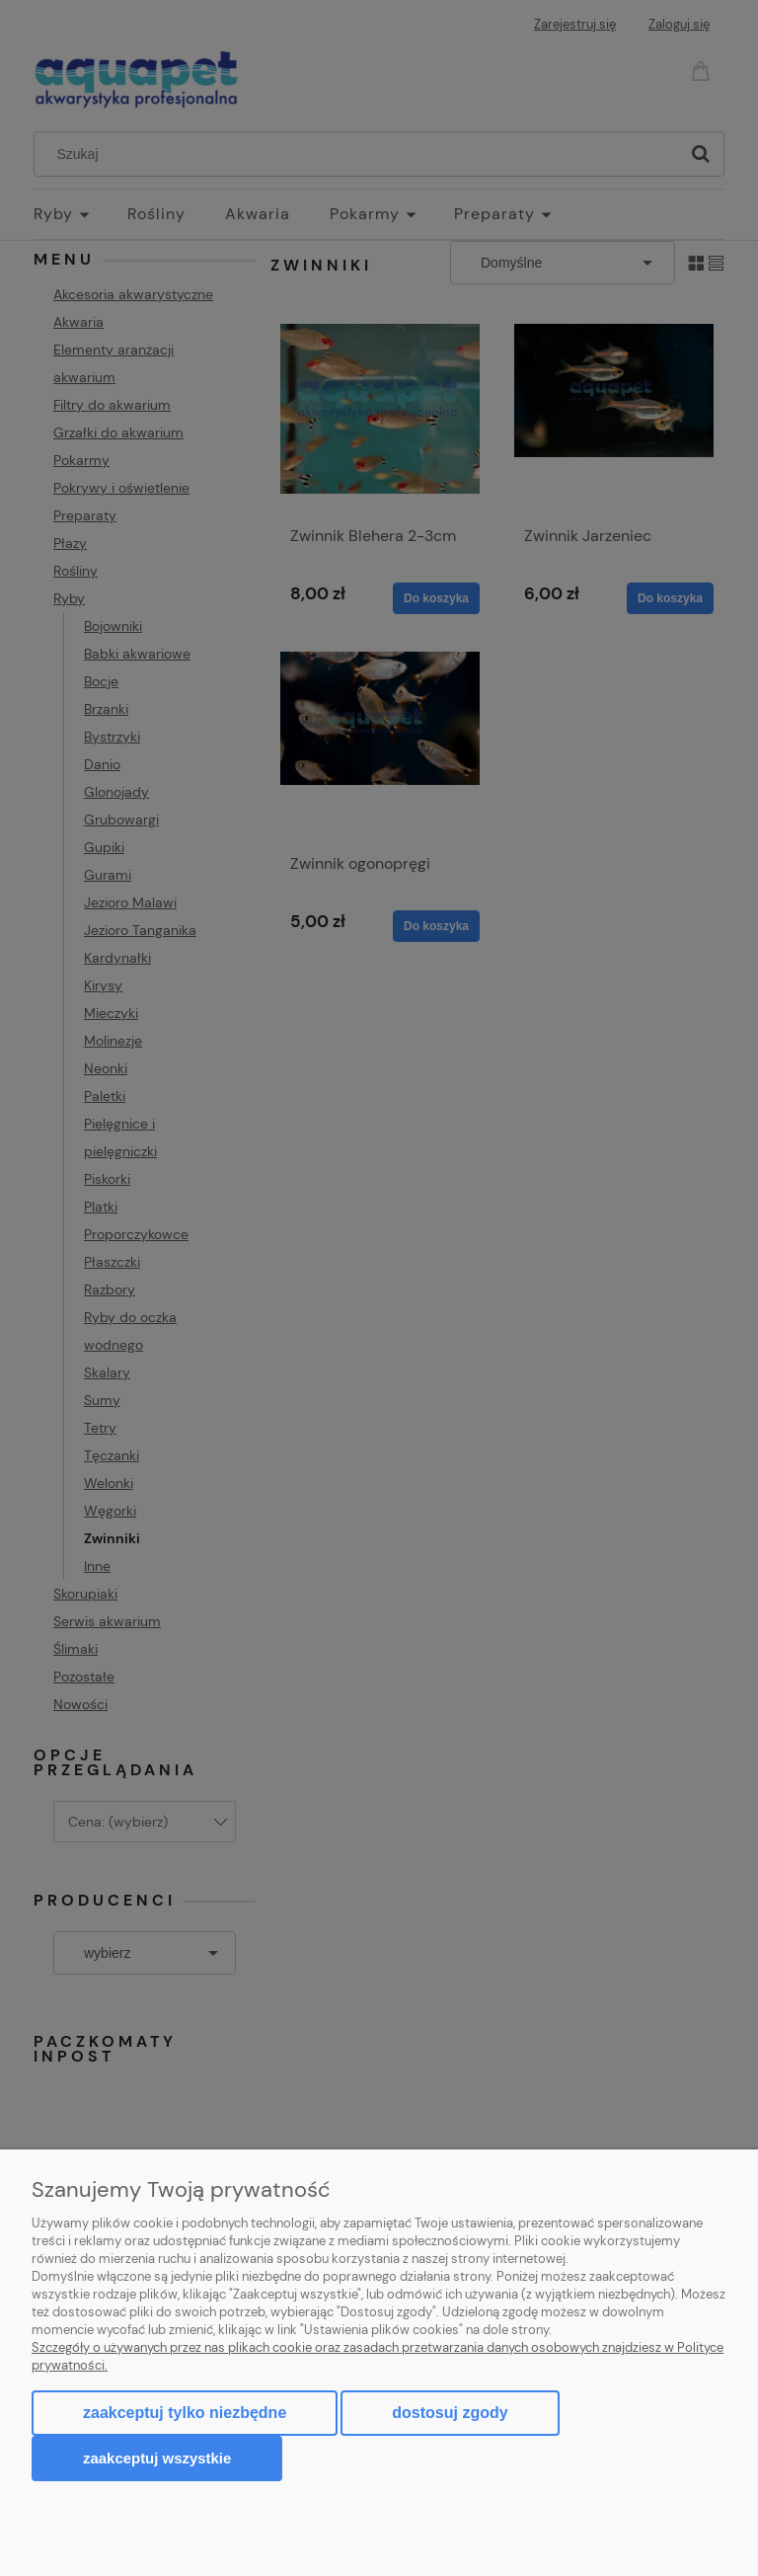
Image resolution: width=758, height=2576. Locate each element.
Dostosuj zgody (449, 2412)
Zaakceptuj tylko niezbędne (184, 2412)
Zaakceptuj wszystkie (157, 2458)
